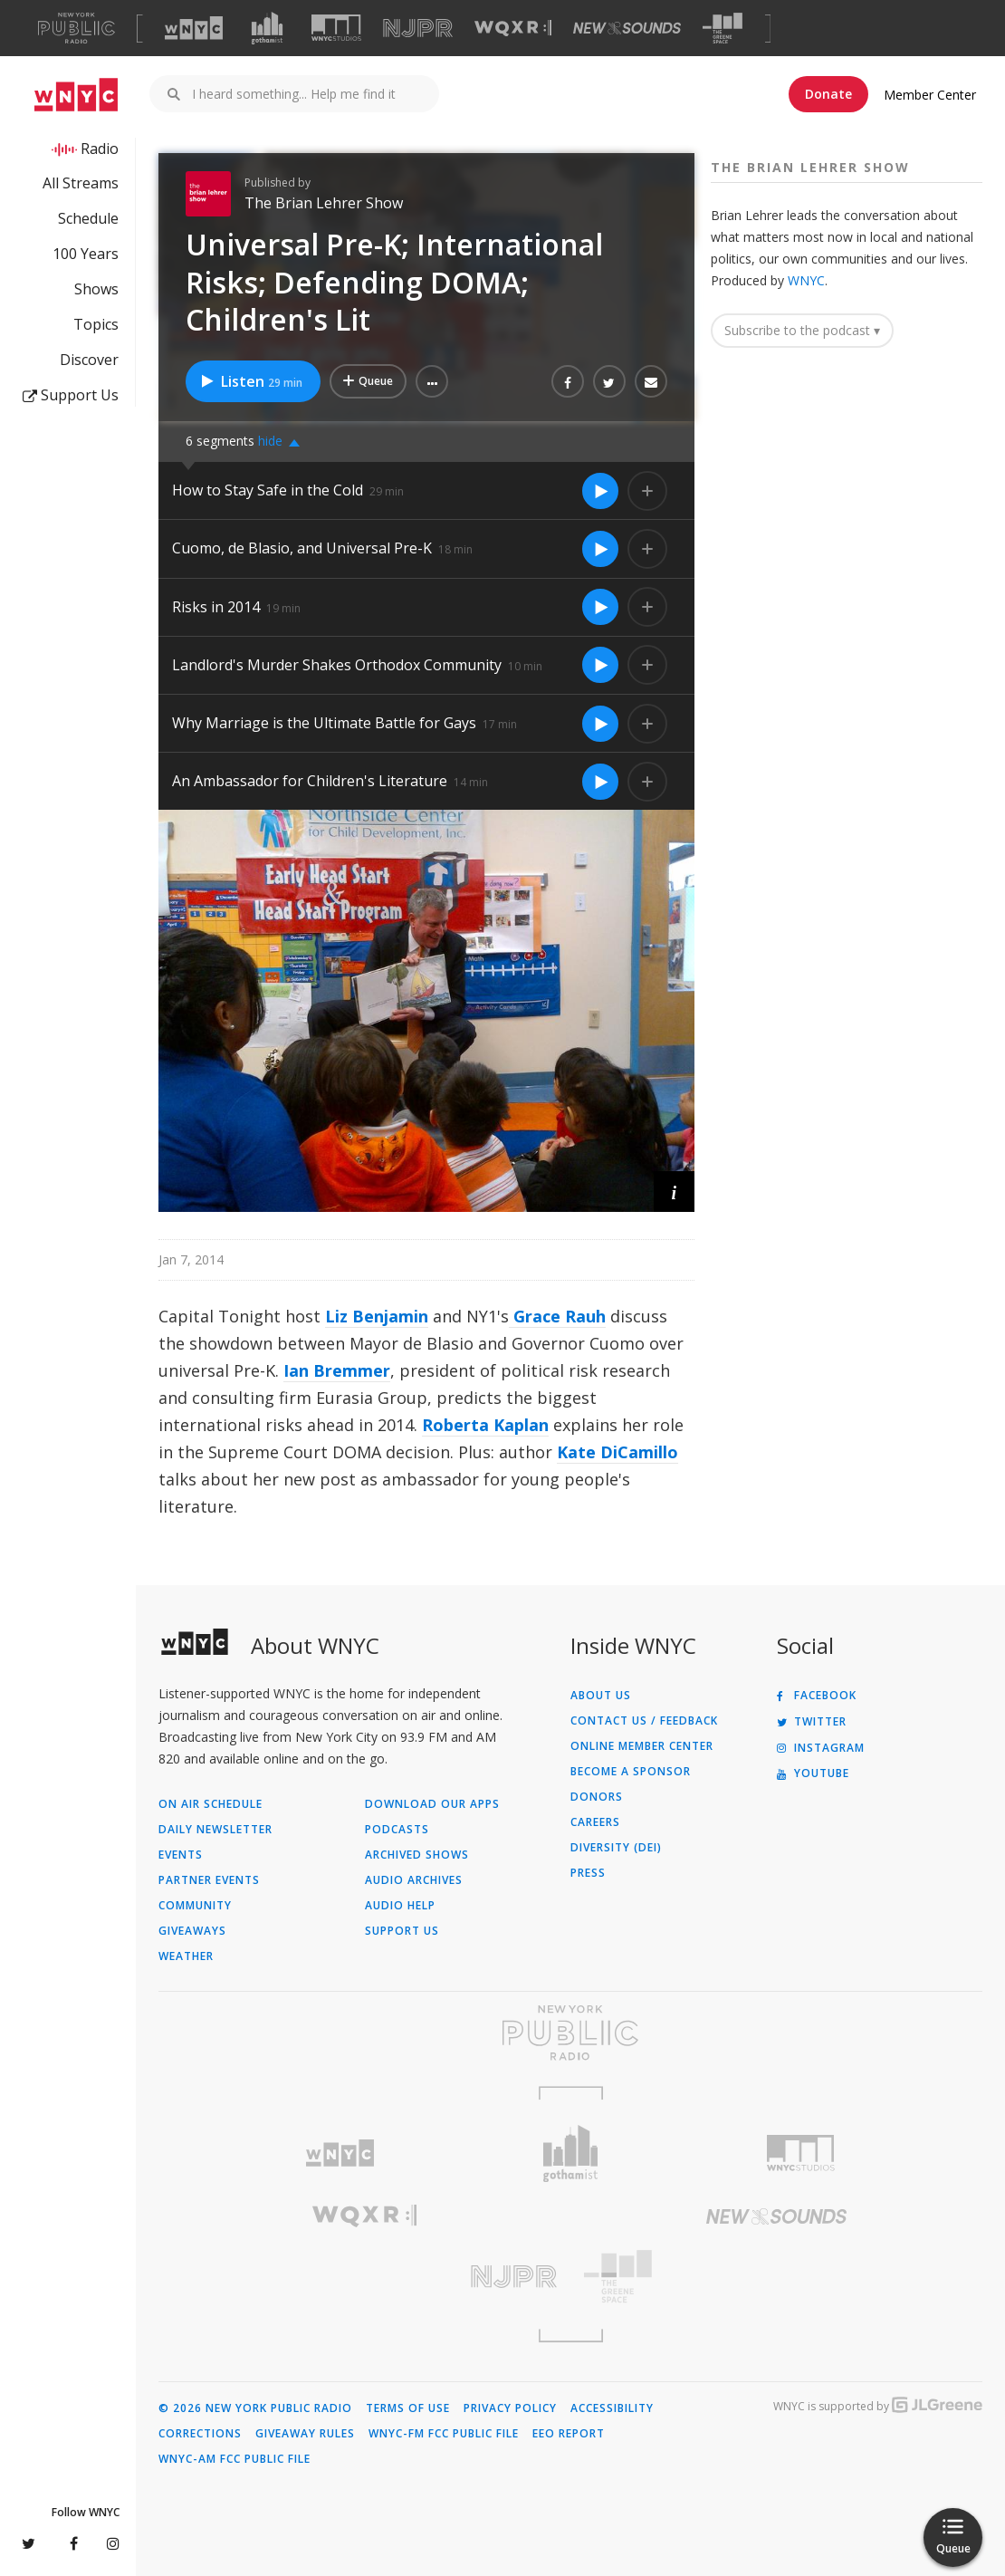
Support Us (71, 395)
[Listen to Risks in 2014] (600, 607)
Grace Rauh (557, 1316)
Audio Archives (414, 1880)
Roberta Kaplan (485, 1425)
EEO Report (568, 2433)
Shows (96, 289)
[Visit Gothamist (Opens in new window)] (267, 28)
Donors (596, 1797)
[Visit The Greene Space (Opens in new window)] (722, 28)
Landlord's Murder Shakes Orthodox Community (337, 665)
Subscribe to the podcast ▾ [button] (802, 330)
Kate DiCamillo (617, 1452)
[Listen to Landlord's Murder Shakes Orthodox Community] (600, 665)
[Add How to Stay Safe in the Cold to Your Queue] (647, 491)
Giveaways (192, 1931)
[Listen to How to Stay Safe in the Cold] (600, 491)
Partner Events (209, 1880)
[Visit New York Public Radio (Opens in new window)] (570, 2032)
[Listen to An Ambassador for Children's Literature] (600, 782)
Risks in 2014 (216, 607)
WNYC (806, 280)
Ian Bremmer (336, 1370)
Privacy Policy (510, 2408)
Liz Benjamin (376, 1316)
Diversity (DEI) (616, 1847)
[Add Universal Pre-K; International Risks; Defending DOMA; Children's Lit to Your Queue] (368, 381)
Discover (89, 360)
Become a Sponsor (630, 1771)
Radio (100, 149)
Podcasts (397, 1829)
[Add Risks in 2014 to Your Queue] (647, 607)
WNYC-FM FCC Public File (443, 2433)
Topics (96, 324)
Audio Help (400, 1905)
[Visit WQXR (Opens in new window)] (512, 28)
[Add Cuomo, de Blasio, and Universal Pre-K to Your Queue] (647, 549)
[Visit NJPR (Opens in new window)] (418, 28)
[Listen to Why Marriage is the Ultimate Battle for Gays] (600, 724)
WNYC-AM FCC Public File (234, 2459)
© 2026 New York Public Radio (255, 2408)
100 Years (86, 254)
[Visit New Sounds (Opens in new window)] (627, 28)
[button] (432, 381)
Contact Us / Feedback (644, 1721)
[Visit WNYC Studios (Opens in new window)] (336, 27)
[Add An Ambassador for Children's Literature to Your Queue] (647, 782)
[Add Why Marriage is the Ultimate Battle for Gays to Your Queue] (647, 724)
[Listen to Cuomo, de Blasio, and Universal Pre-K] (600, 549)
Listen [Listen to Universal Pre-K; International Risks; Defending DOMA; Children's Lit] (250, 381)
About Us (600, 1695)
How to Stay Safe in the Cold (267, 490)
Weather (186, 1956)
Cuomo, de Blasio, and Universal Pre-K (302, 548)
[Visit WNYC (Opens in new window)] (194, 28)
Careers (595, 1822)
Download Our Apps (432, 1804)
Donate (828, 93)
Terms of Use (408, 2408)
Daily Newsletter (215, 1829)
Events (180, 1855)
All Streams (81, 183)
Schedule (88, 218)
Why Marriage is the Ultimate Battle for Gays (324, 723)
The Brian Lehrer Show (323, 203)
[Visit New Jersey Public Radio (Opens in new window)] (364, 2276)
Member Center (930, 94)
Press (588, 1873)
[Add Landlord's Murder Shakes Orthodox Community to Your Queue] (647, 665)
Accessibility (612, 2408)
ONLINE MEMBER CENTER (641, 1746)
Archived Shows (417, 1855)
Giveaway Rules (305, 2433)
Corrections (200, 2433)
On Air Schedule (210, 1804)
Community (195, 1905)
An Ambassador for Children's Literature (309, 781)
